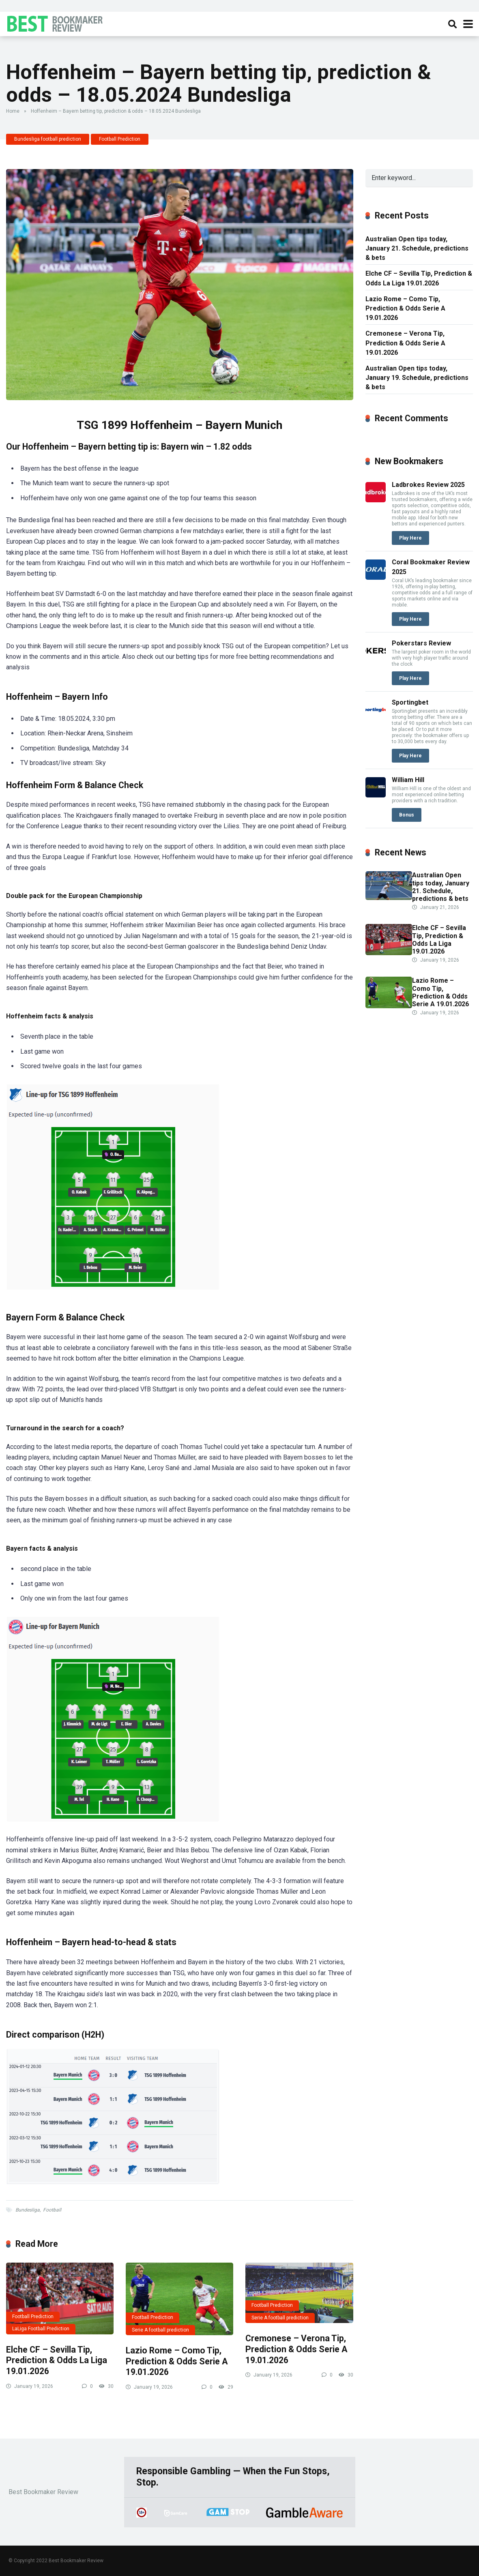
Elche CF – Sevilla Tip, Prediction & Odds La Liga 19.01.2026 (56, 2360)
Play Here (410, 538)
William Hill (408, 780)
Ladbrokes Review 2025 (428, 485)
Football (52, 2210)
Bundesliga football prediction (47, 139)
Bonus (406, 815)
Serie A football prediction (160, 2330)
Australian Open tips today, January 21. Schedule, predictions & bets (416, 248)
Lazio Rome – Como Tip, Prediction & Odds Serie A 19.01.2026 (177, 2361)
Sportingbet (410, 702)
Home (12, 111)
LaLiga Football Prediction (40, 2329)
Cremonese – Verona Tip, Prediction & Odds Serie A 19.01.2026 (296, 2349)
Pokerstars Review (421, 643)
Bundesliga (27, 2210)
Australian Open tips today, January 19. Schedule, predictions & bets (416, 377)
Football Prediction (119, 139)
